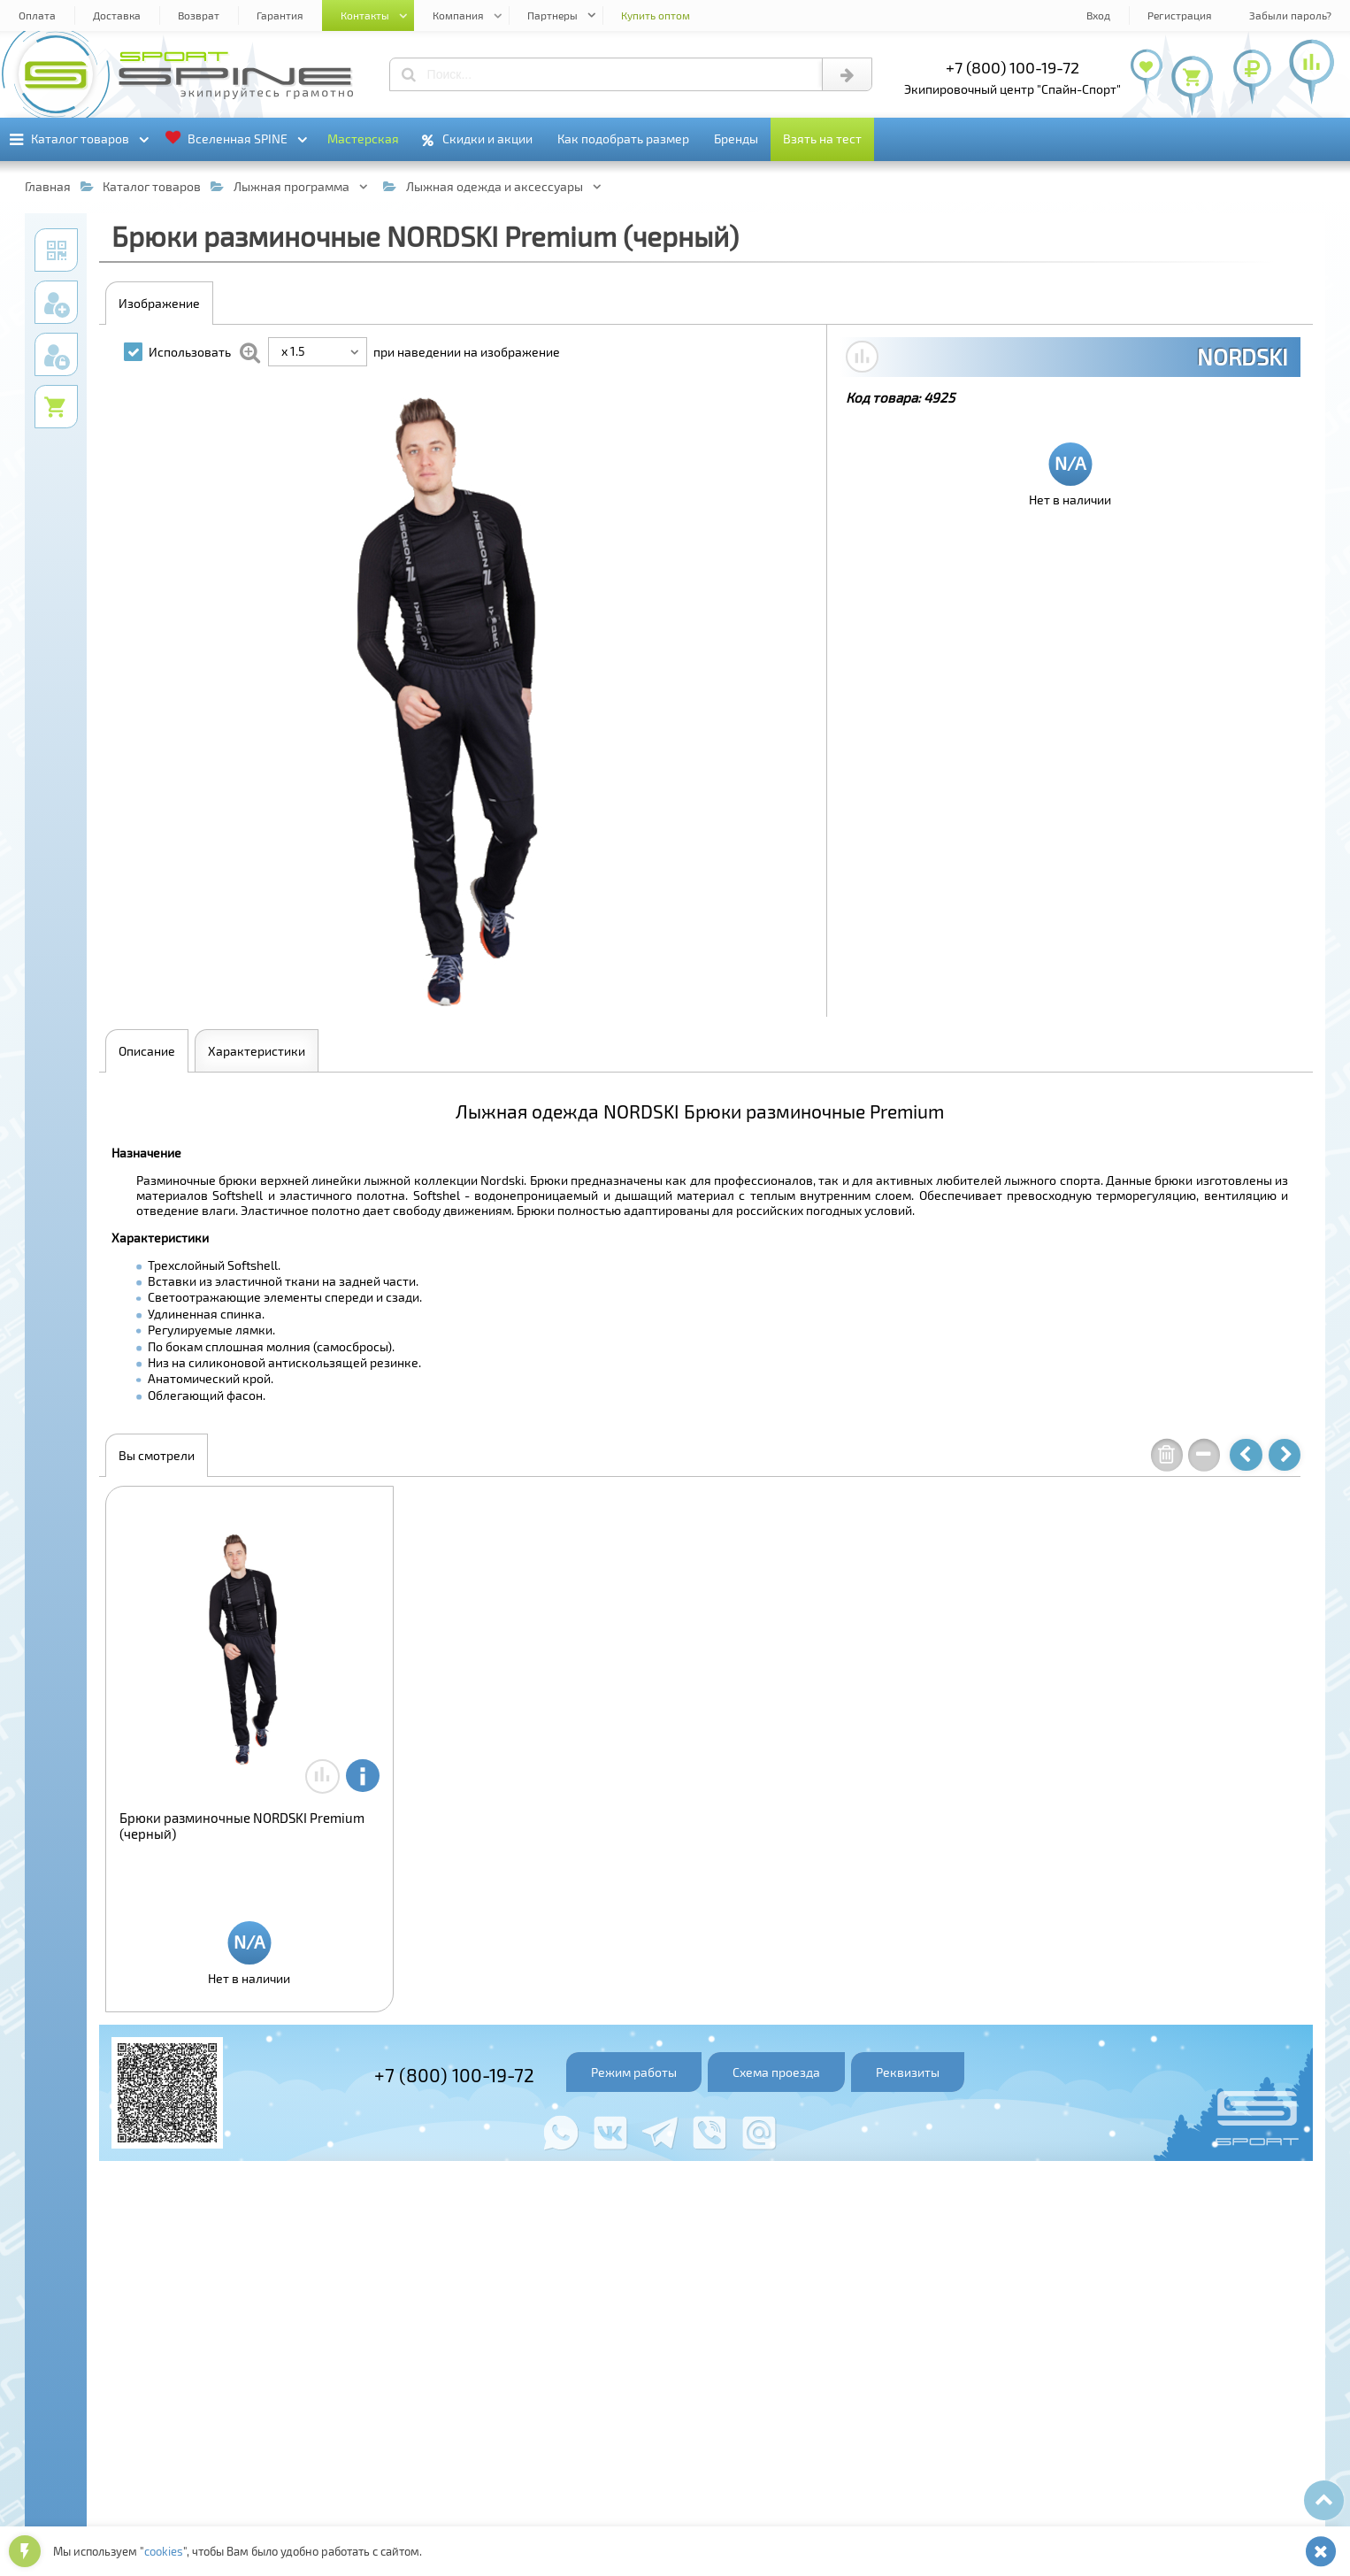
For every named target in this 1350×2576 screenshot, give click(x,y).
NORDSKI (1242, 356)
